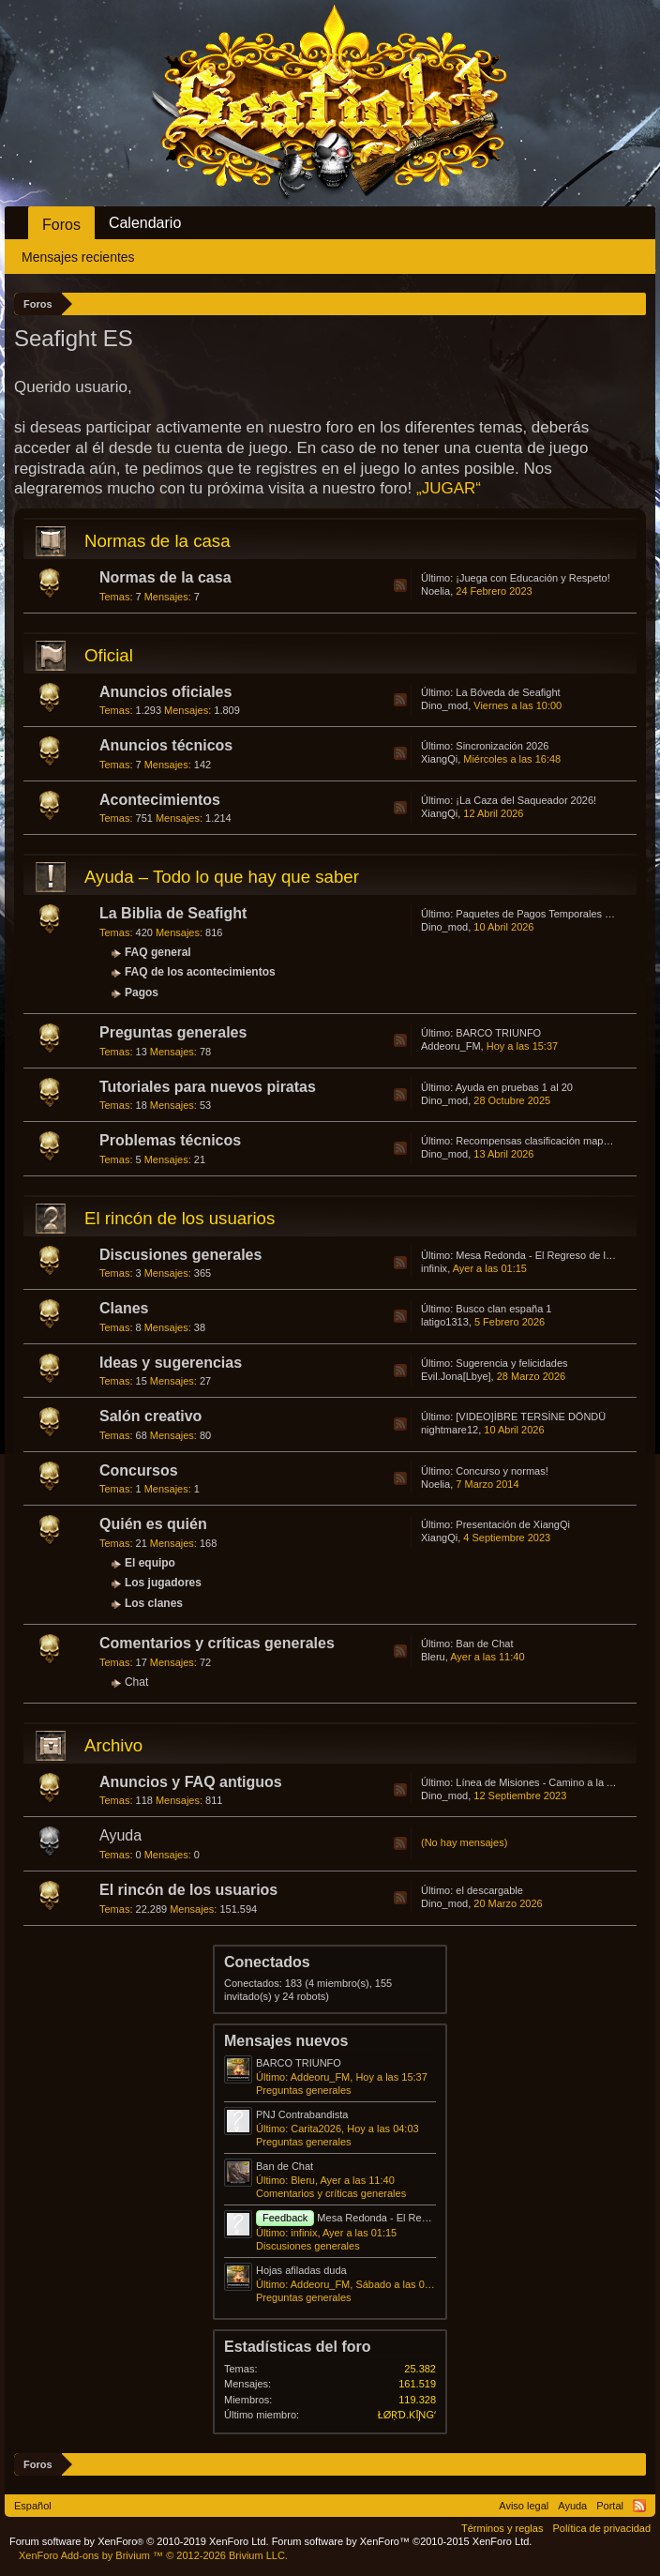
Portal (609, 2505)
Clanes (123, 1308)
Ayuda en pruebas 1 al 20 (514, 1087)
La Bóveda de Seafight (508, 692)
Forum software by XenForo (139, 2541)
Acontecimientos (159, 800)
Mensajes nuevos (286, 2041)
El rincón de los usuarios (179, 1218)
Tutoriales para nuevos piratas (207, 1087)
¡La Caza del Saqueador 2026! (526, 800)
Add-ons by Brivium (153, 2555)
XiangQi (439, 759)
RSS (400, 585)
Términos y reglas (502, 2528)
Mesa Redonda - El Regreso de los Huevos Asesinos (408, 2217)
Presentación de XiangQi (513, 1524)
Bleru (433, 1656)
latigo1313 (445, 1321)
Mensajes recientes (78, 257)
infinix (434, 1268)
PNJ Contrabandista (302, 2114)
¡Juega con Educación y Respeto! (533, 577)
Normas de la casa (157, 541)
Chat (136, 1682)
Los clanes (154, 1603)
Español (33, 2505)
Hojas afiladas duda (301, 2270)
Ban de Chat (484, 1643)
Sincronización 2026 (502, 745)
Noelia (435, 591)
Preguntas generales (173, 1032)
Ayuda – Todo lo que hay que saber (221, 876)
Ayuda (120, 1835)
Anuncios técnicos (165, 745)
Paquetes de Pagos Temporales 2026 (541, 913)
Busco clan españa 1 (503, 1308)
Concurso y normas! (502, 1471)
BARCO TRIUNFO (498, 1032)
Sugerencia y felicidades (511, 1363)
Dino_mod (444, 705)
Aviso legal (523, 2505)
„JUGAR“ (448, 488)
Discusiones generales (180, 1255)
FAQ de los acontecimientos (200, 971)
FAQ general (158, 952)
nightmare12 (449, 1429)
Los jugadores (163, 1582)
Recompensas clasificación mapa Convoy (551, 1140)
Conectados (267, 1962)
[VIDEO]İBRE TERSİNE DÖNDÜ (531, 1416)
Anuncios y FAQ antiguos (190, 1782)
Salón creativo (150, 1416)
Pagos (141, 992)
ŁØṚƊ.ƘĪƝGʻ (407, 2414)
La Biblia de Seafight (173, 913)
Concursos (138, 1470)
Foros (61, 225)
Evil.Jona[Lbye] (456, 1376)
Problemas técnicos (170, 1140)
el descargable (489, 1890)
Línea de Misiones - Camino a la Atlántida (551, 1782)
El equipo (150, 1562)
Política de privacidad (601, 2528)
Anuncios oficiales (165, 692)
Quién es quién (153, 1524)
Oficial (108, 655)
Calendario (145, 223)
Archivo (113, 1745)
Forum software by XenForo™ (402, 2541)
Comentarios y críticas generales (217, 1643)
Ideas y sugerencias (170, 1363)
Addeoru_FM (451, 1046)
